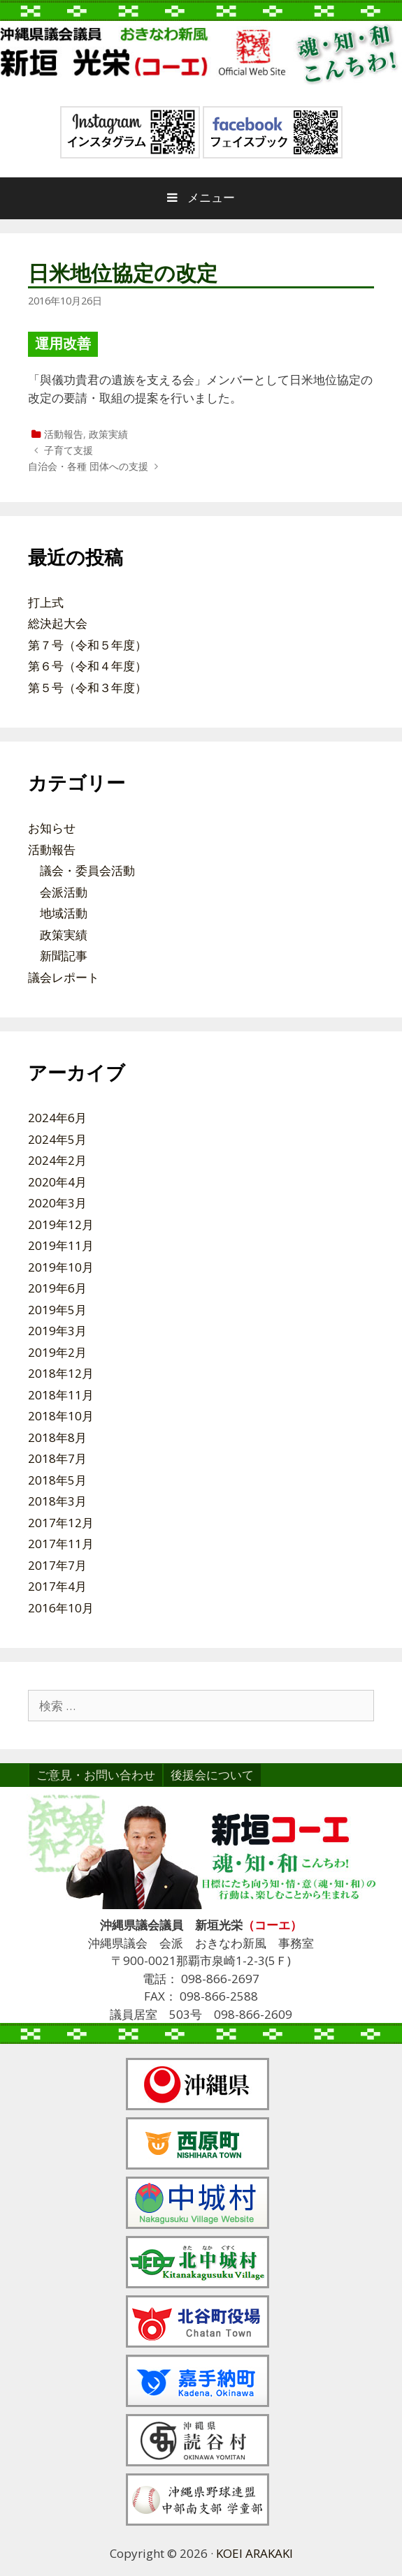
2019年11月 (61, 1245)
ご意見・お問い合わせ (95, 1775)
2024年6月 (57, 1118)
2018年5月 (57, 1480)
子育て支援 (68, 450)
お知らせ (52, 828)
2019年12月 (61, 1224)
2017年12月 (61, 1523)
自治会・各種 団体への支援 (88, 466)
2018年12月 (61, 1373)
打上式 (46, 602)
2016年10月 (61, 1608)
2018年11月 (61, 1395)
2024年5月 (57, 1139)
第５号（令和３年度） (87, 687)
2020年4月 (57, 1182)
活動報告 (63, 434)
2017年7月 (57, 1565)
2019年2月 (57, 1352)
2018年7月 (57, 1458)
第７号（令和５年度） (87, 645)
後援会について (212, 1775)
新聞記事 (63, 956)
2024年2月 (57, 1160)
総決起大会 (57, 623)
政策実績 (108, 434)
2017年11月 (61, 1544)
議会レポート (63, 977)
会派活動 (63, 892)
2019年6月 (57, 1288)
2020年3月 (57, 1203)
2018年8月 (57, 1437)
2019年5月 (57, 1310)
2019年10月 (61, 1267)
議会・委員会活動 (87, 870)
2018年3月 (57, 1501)
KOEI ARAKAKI (254, 2553)
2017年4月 (57, 1586)
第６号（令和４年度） (87, 666)
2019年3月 (57, 1331)
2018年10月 (61, 1416)
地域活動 (63, 913)
